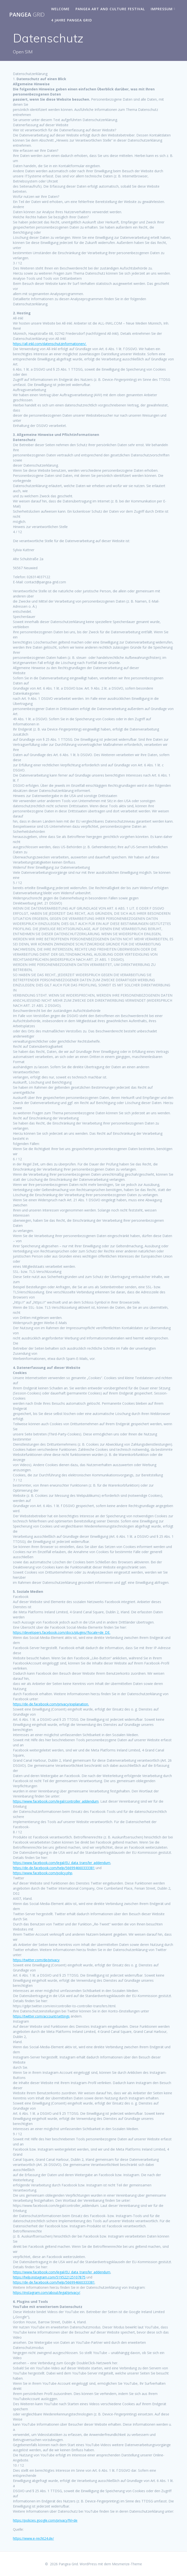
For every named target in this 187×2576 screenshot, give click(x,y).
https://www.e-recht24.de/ (33, 2538)
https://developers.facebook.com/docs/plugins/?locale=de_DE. (61, 1632)
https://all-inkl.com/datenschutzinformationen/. (49, 343)
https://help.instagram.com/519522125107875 (49, 2277)
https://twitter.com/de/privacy (36, 1960)
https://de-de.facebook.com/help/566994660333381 (54, 1867)
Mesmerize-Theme (127, 2564)
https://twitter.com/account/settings (41, 2016)
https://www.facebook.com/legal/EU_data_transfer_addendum (61, 1862)
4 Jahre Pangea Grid (71, 20)
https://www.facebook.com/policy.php (42, 1873)
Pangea (27, 14)
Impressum (162, 9)
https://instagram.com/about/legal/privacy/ (46, 2292)
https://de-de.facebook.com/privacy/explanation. (51, 1704)
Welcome (60, 9)
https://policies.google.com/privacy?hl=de (45, 2520)
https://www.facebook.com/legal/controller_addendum (56, 1801)
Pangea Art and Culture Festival (110, 9)
